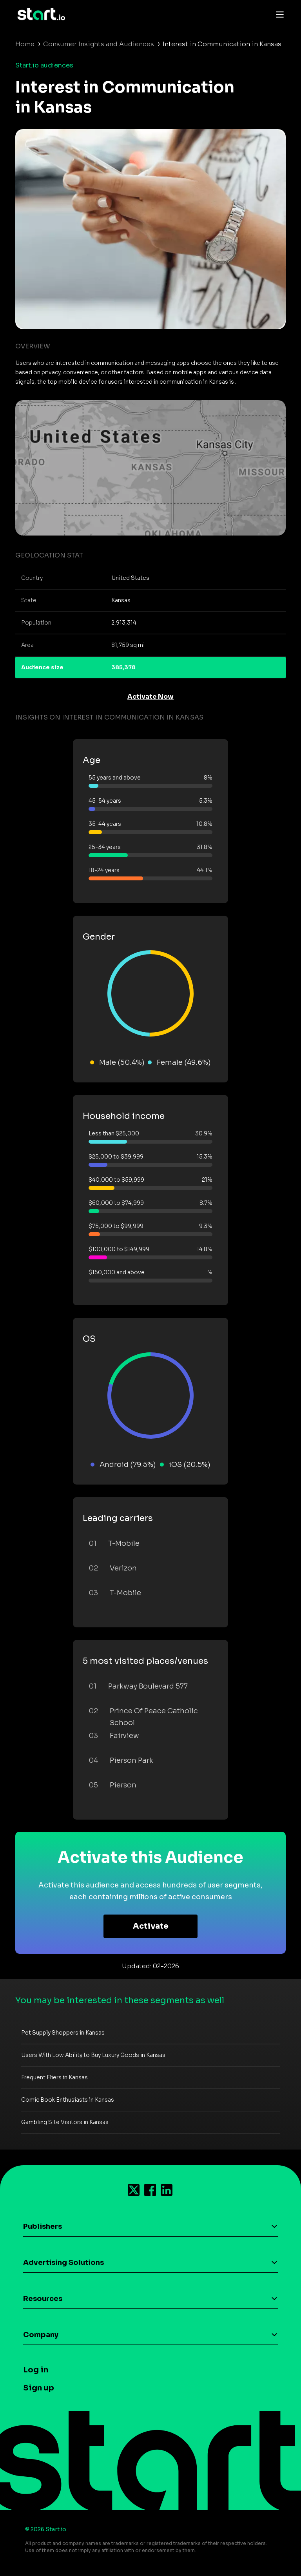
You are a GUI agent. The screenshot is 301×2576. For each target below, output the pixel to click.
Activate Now (150, 696)
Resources (42, 2298)
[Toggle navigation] (278, 14)
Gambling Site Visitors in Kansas (65, 2122)
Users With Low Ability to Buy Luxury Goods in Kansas (93, 2055)
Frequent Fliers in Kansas (54, 2077)
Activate (151, 1926)
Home (24, 44)
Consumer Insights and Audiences (98, 44)
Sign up (38, 2388)
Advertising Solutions (63, 2262)
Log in (35, 2370)
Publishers (42, 2226)
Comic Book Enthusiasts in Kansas (67, 2099)
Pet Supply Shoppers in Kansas (63, 2032)
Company (40, 2334)
